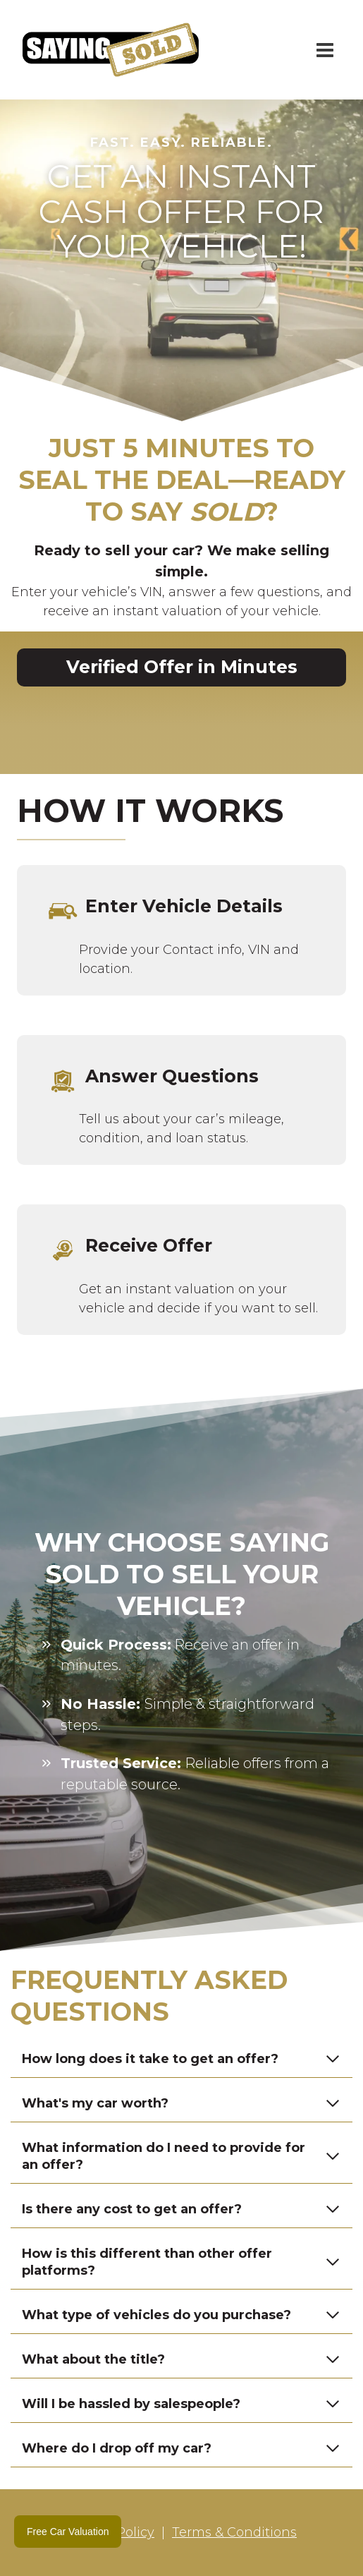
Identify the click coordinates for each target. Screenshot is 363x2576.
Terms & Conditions (234, 2532)
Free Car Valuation (68, 2531)
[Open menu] (324, 50)
